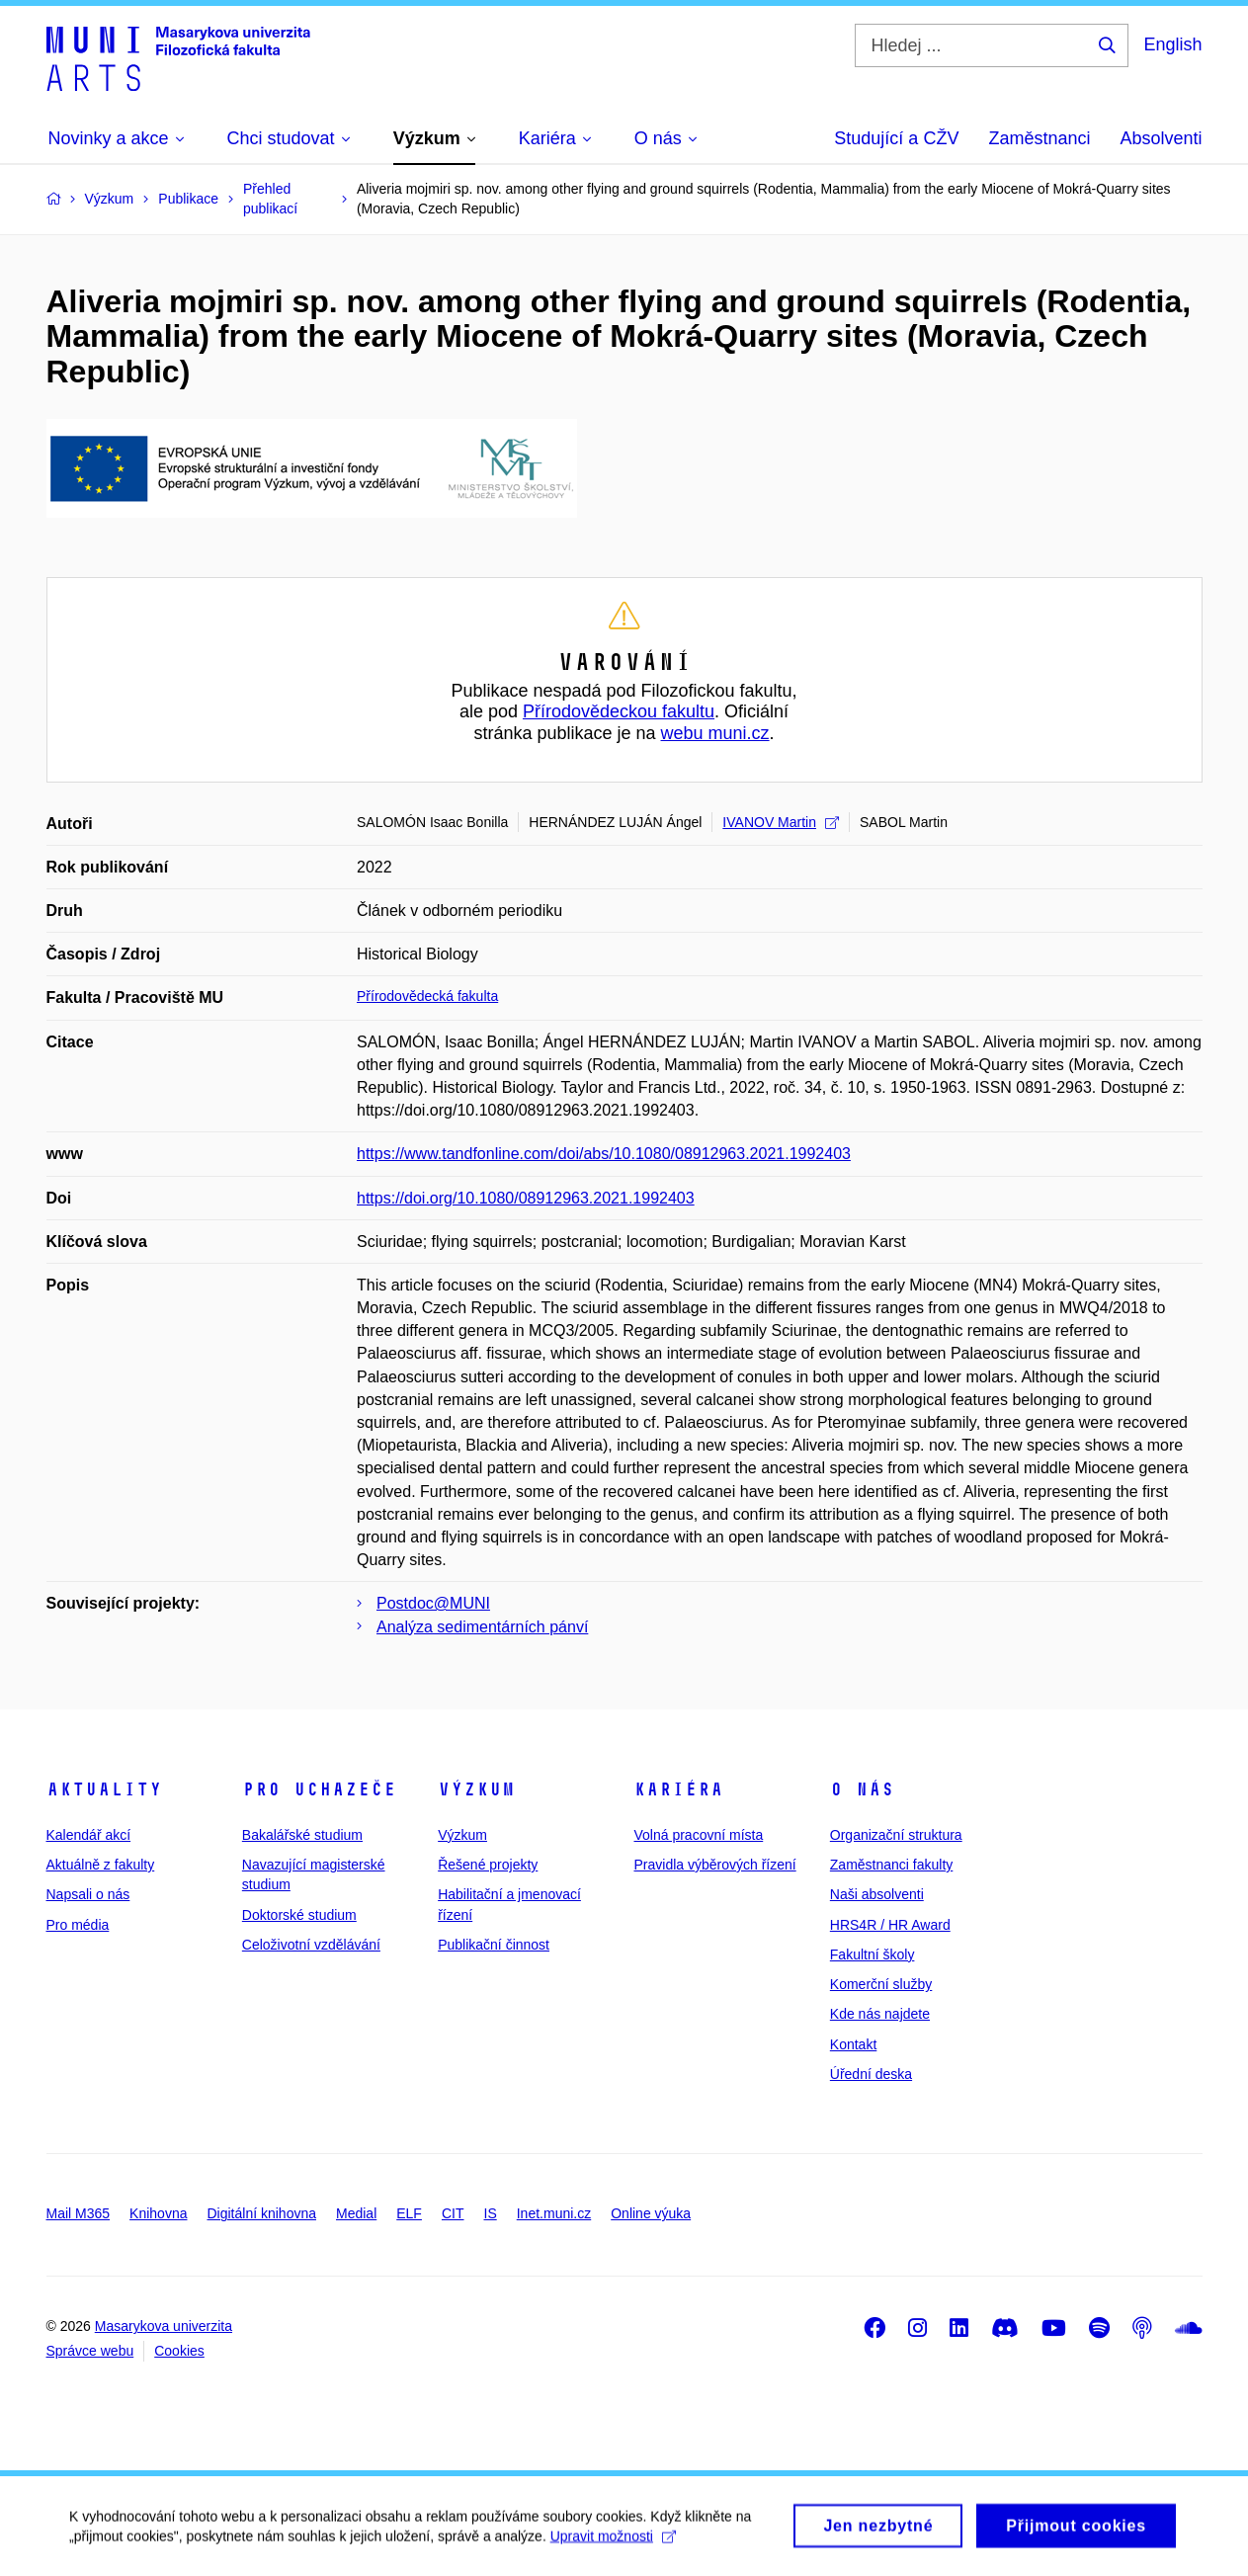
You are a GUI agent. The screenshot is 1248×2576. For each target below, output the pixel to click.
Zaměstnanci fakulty (892, 1864)
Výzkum (476, 1789)
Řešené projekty (488, 1864)
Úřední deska (871, 2074)
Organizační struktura (896, 1835)
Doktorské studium (299, 1915)
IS (490, 2213)
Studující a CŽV (896, 138)
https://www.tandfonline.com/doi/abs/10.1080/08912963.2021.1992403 (604, 1153)
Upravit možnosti (613, 2542)
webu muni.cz (715, 733)
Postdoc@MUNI (433, 1603)
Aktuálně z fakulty (100, 1864)
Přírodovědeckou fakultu (618, 711)
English (1172, 44)
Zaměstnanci (1039, 138)
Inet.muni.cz (554, 2213)
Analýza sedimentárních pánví (482, 1627)
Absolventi (1161, 138)
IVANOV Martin (780, 822)
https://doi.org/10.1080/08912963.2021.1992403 (526, 1198)
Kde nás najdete (880, 2014)
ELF (409, 2213)
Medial (356, 2213)
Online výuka (651, 2213)
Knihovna (158, 2213)
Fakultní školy (872, 1954)
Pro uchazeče (319, 1789)
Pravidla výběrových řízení (714, 1864)
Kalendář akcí (88, 1835)
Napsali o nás (88, 1894)
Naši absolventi (877, 1894)
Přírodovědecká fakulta (427, 996)
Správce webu (90, 2351)
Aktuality (104, 1789)
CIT (453, 2213)
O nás (862, 1789)
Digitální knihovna (261, 2213)
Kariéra (678, 1789)
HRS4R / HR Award (890, 1925)
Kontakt (853, 2044)
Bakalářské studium (302, 1835)
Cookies (179, 2351)
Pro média (78, 1925)
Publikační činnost (493, 1945)
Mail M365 (78, 2213)
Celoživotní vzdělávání (311, 1945)
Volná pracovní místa (698, 1835)
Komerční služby (881, 1984)
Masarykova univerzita (163, 2326)
